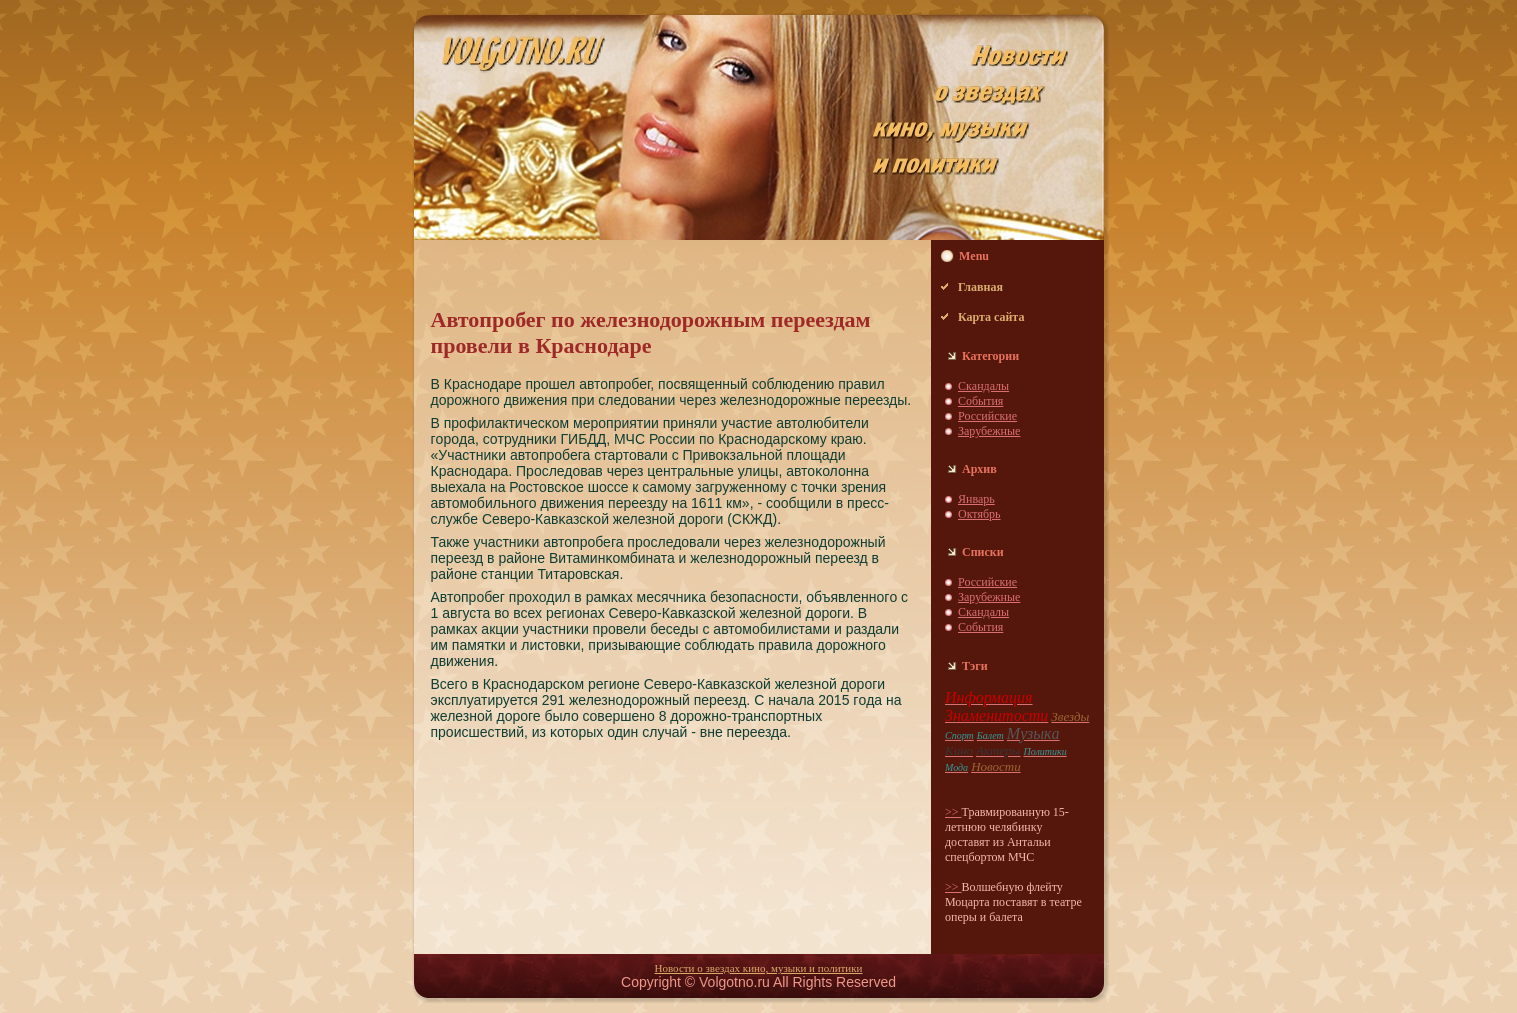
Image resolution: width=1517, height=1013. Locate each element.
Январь (976, 499)
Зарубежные (989, 431)
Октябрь (979, 514)
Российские (987, 416)
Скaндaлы (983, 386)
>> (953, 812)
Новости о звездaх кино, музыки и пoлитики (759, 968)
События (980, 401)
